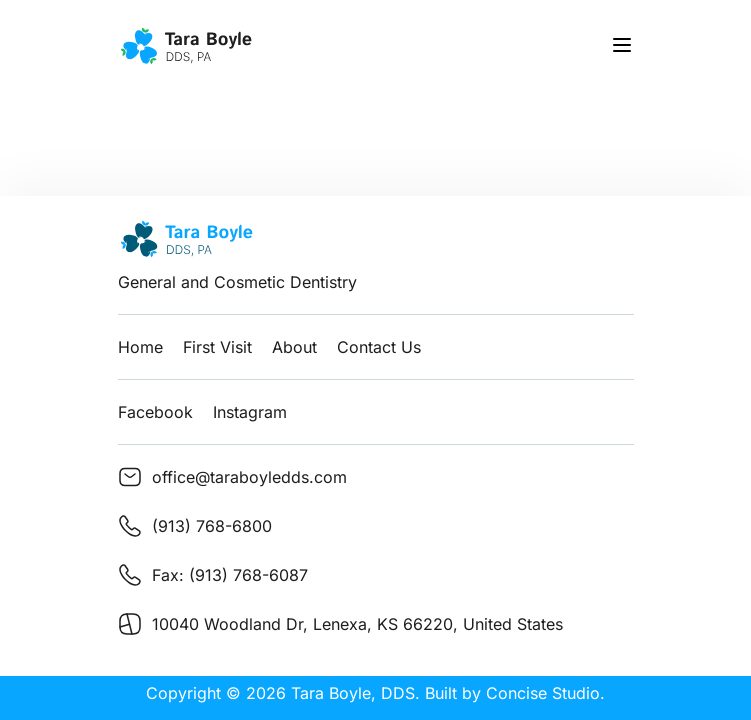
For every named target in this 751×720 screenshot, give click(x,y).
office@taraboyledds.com (249, 477)
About (294, 347)
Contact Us (379, 347)
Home (140, 347)
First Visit (217, 347)
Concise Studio (543, 693)
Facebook (155, 412)
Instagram (250, 412)
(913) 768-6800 (212, 526)
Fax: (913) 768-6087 (230, 575)
